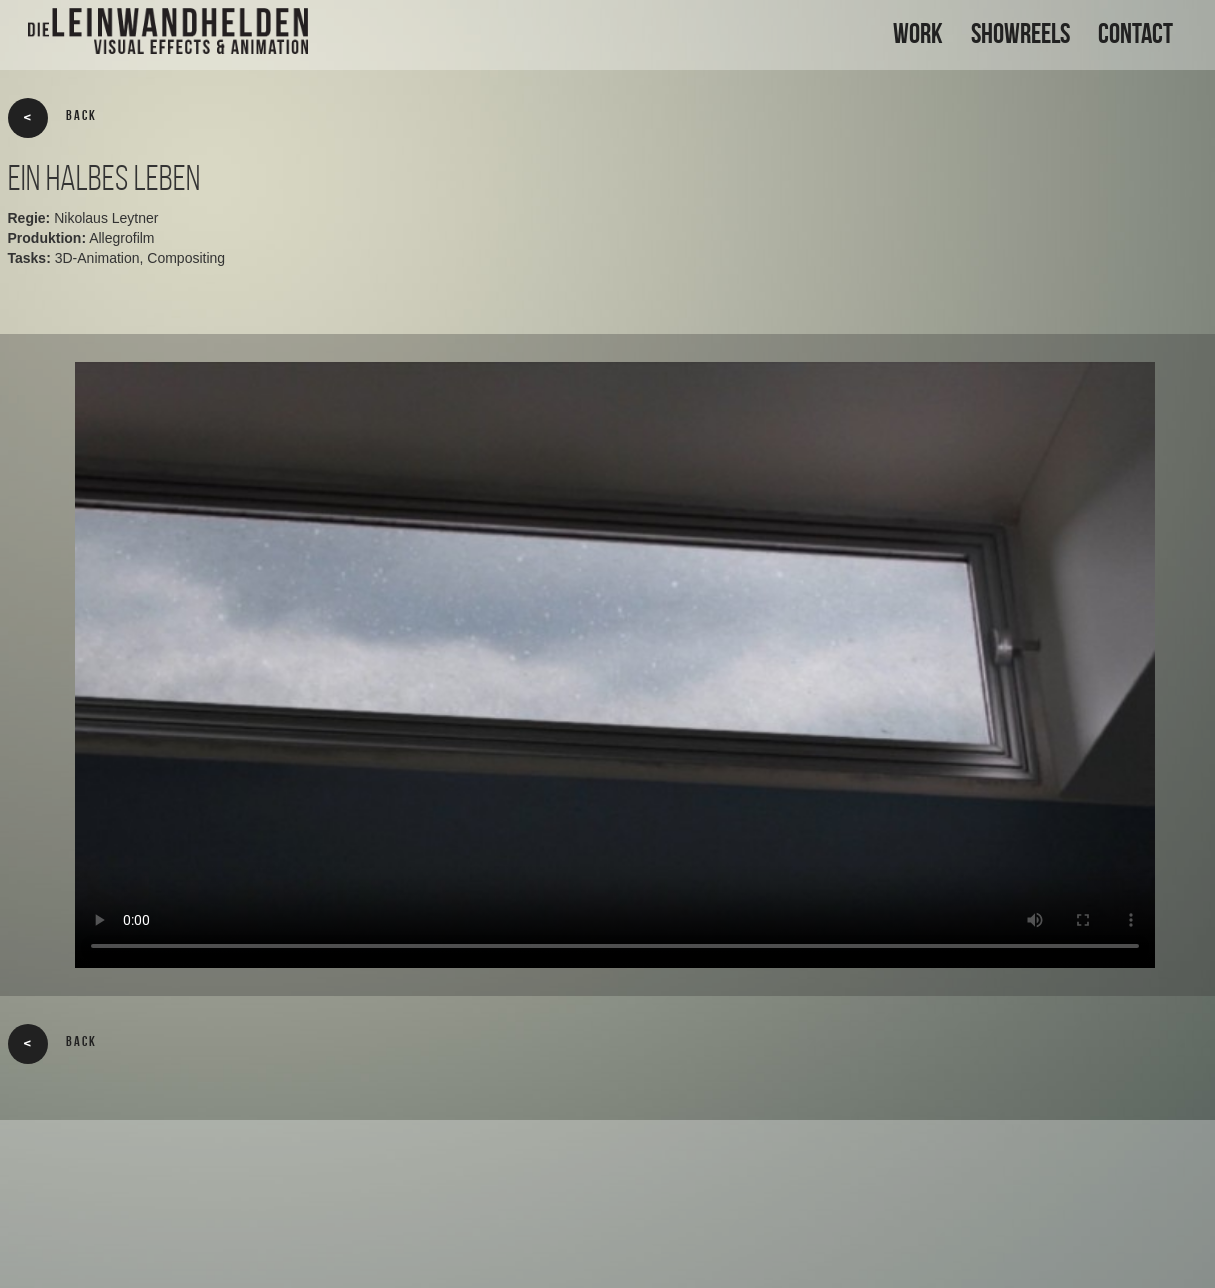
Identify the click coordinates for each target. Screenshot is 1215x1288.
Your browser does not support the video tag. (615, 665)
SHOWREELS (1020, 33)
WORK (918, 33)
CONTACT (1135, 33)
